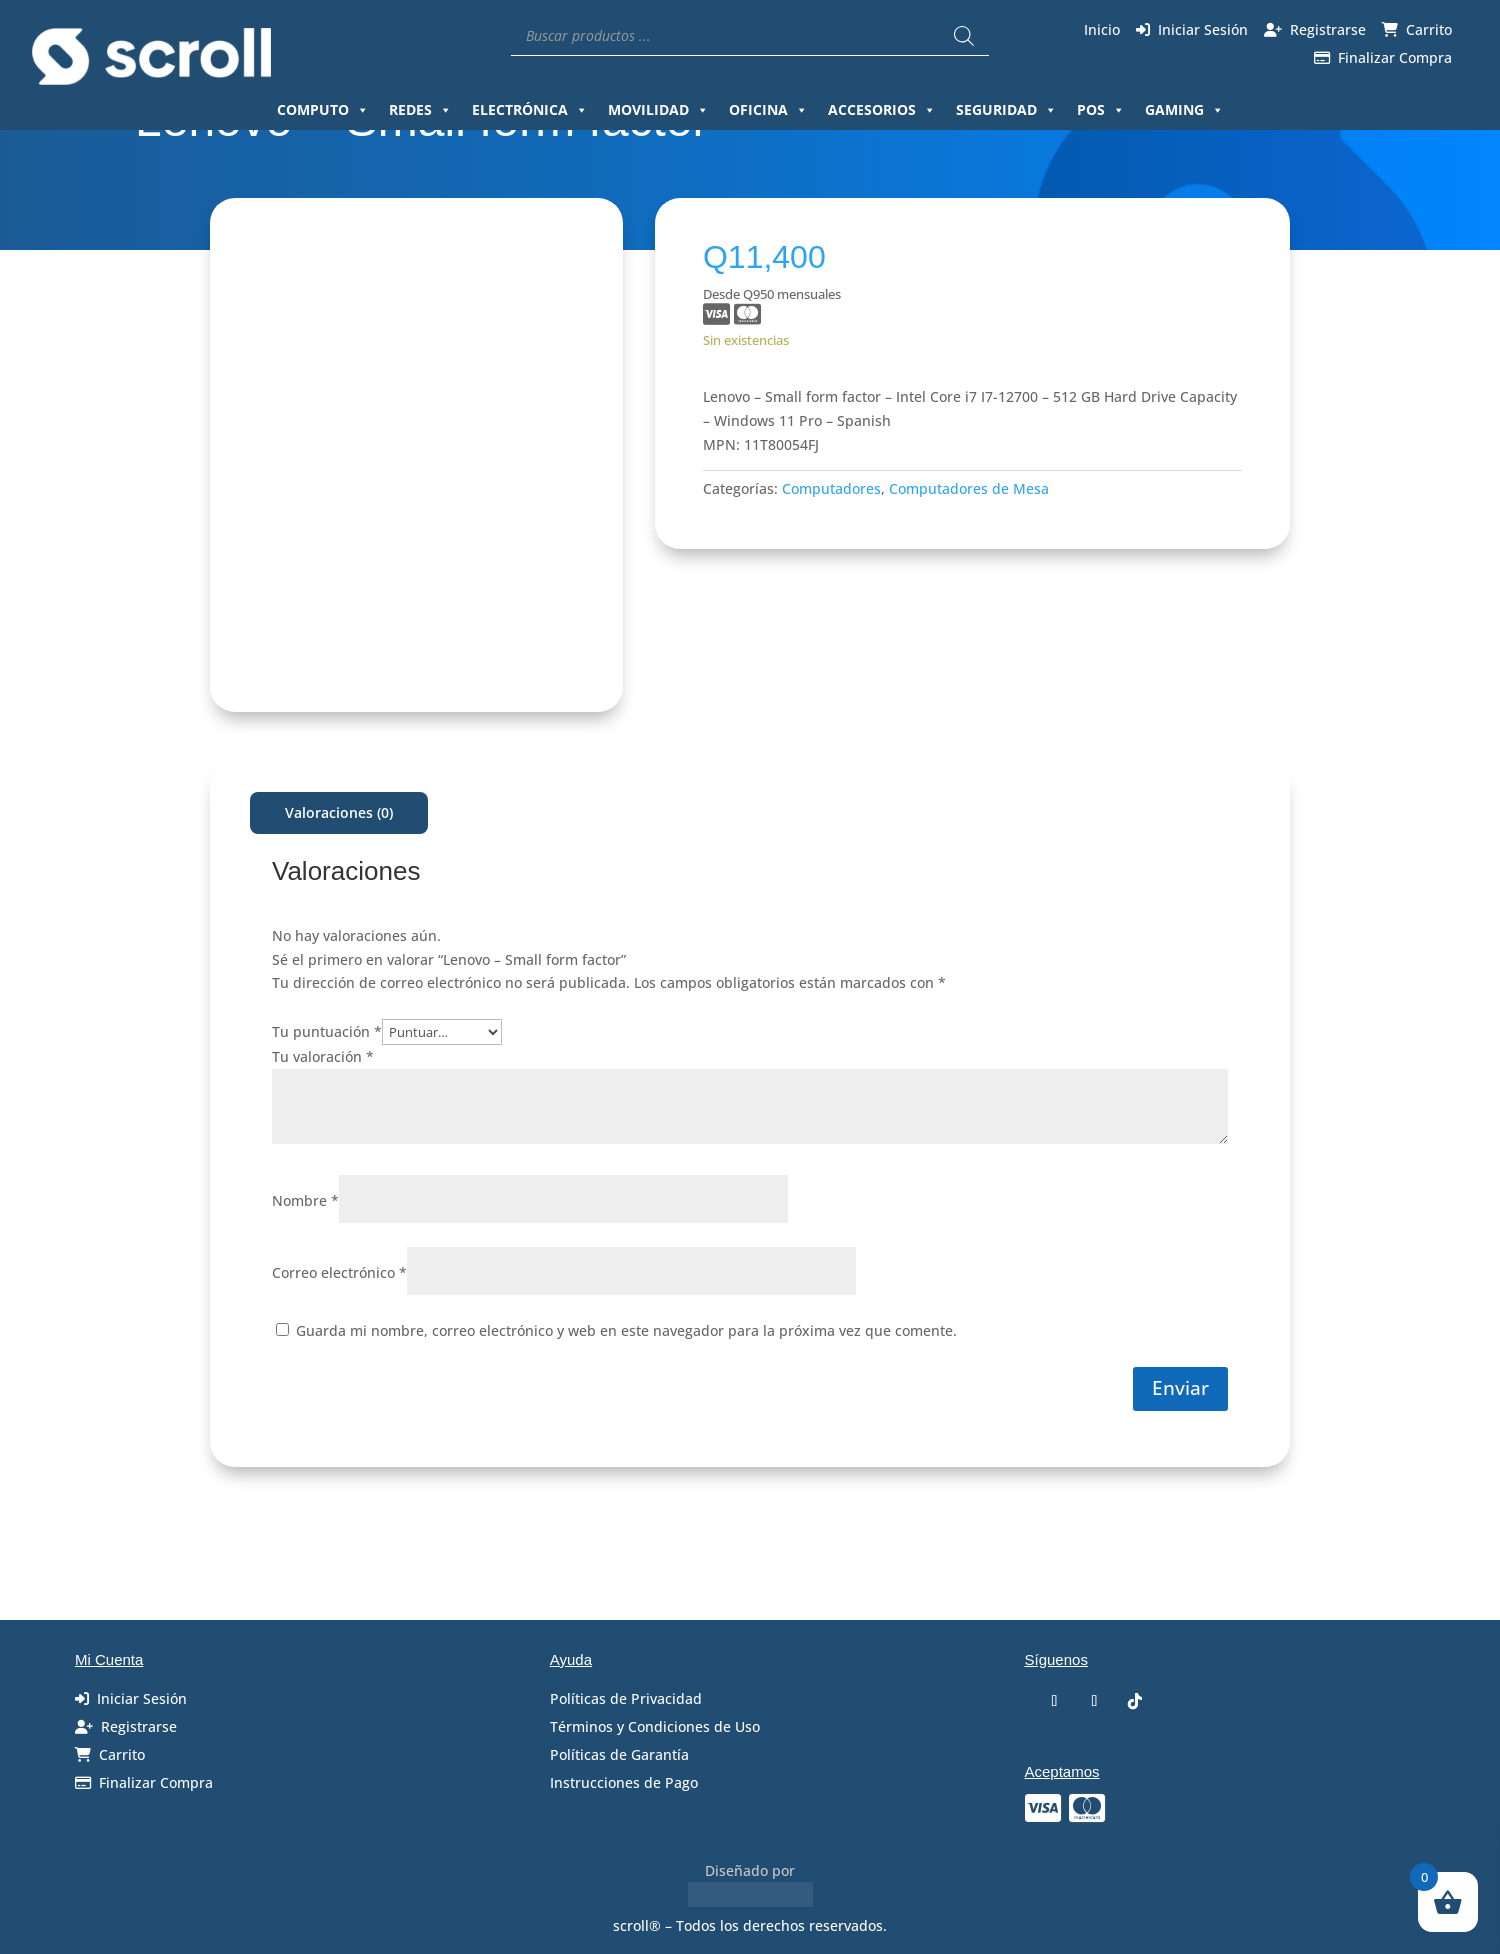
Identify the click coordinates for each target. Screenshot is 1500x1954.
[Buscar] (964, 36)
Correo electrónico (339, 1272)
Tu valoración (323, 1056)
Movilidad (658, 110)
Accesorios (882, 110)
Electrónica (530, 110)
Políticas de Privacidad (626, 1698)
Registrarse (1328, 29)
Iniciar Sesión (1203, 29)
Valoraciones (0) (339, 812)
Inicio (1102, 29)
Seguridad (1006, 110)
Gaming (1184, 110)
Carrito (1429, 29)
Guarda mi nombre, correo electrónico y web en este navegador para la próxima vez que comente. (626, 1330)
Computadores (831, 488)
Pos (1101, 110)
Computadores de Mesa (969, 488)
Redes (420, 110)
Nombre (305, 1200)
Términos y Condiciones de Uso (655, 1726)
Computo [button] (323, 110)
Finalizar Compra (1395, 57)
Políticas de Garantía (619, 1754)
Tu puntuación (327, 1031)
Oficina (768, 110)
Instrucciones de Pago (624, 1782)
